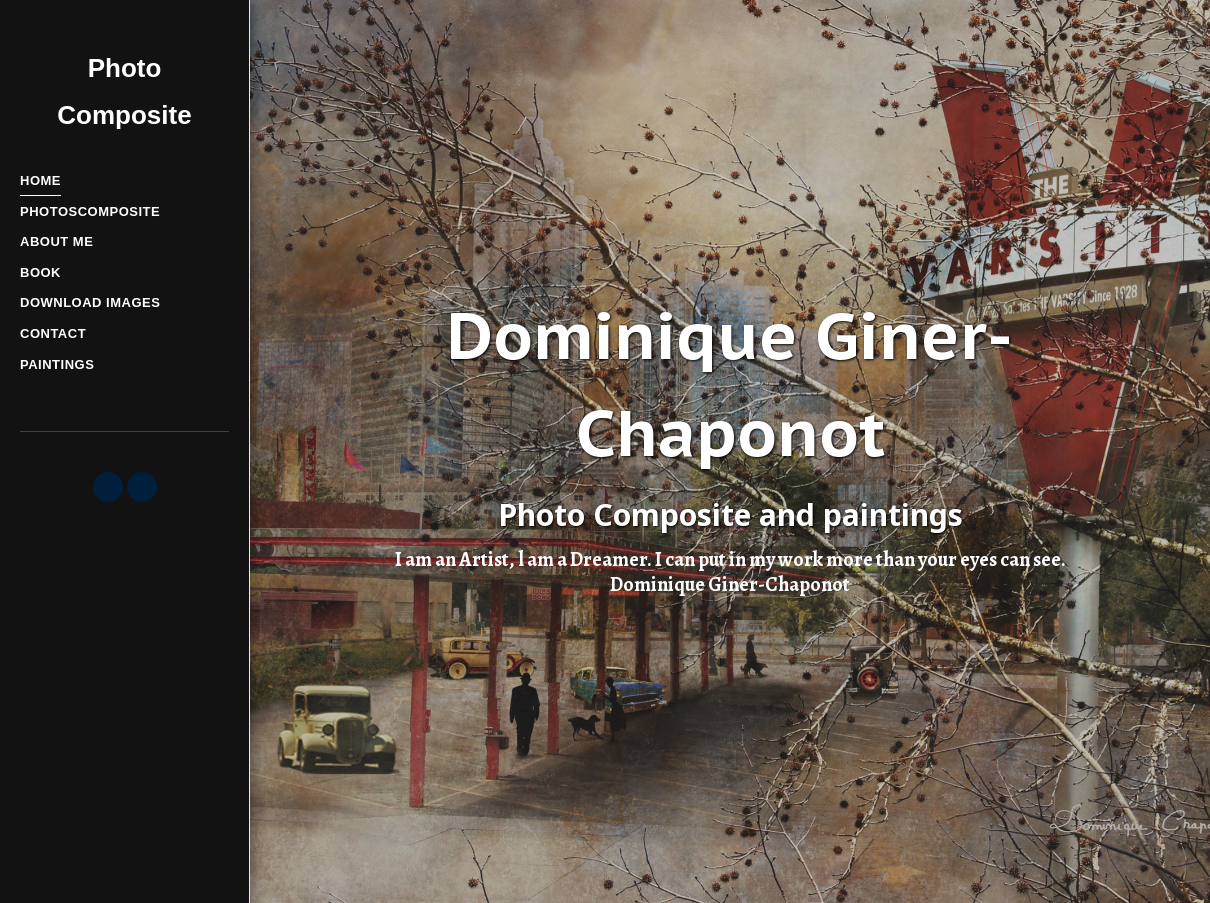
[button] (108, 487)
